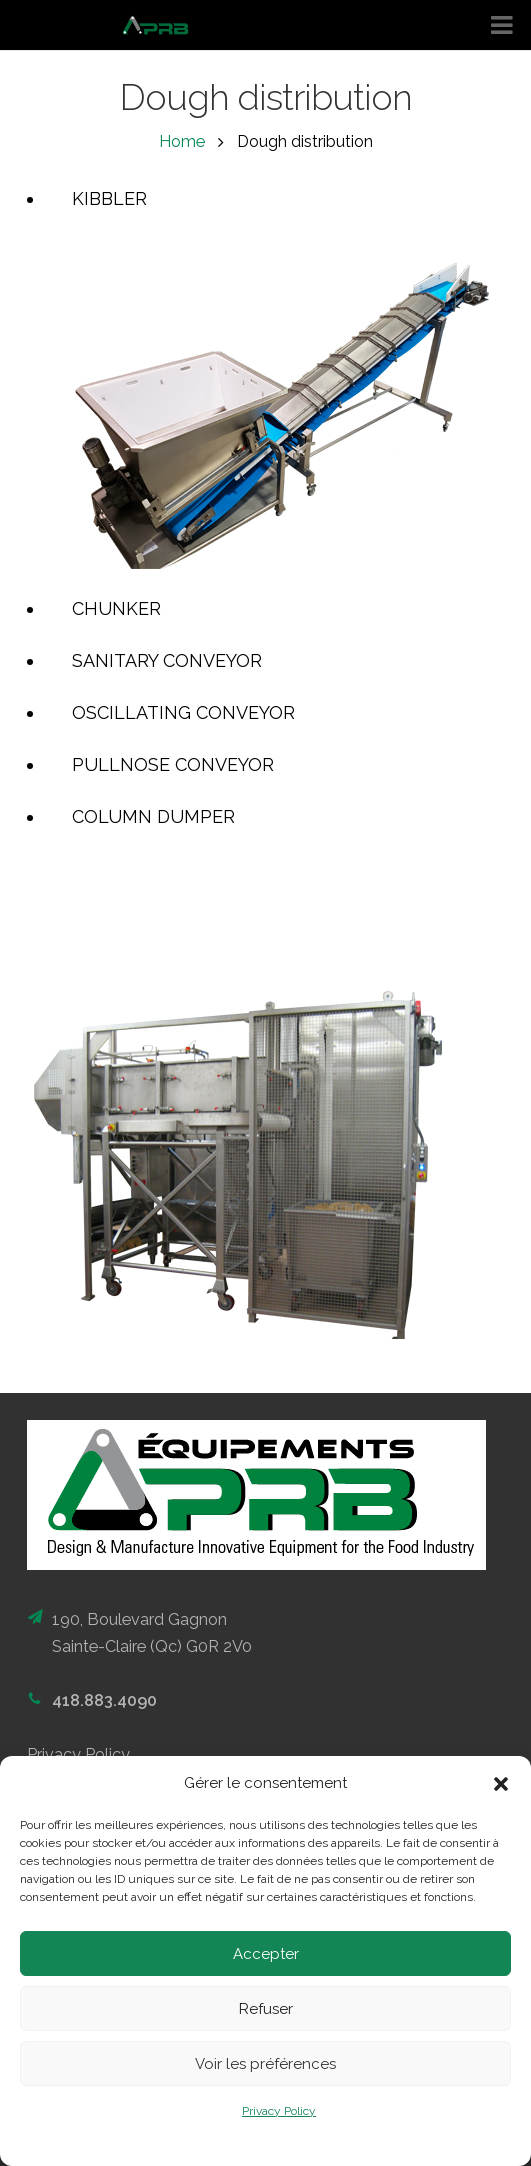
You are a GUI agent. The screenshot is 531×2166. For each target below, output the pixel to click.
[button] (501, 1784)
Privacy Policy (279, 2111)
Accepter (266, 1954)
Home (182, 141)
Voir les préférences (265, 2064)
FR (503, 161)
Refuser (266, 2009)
